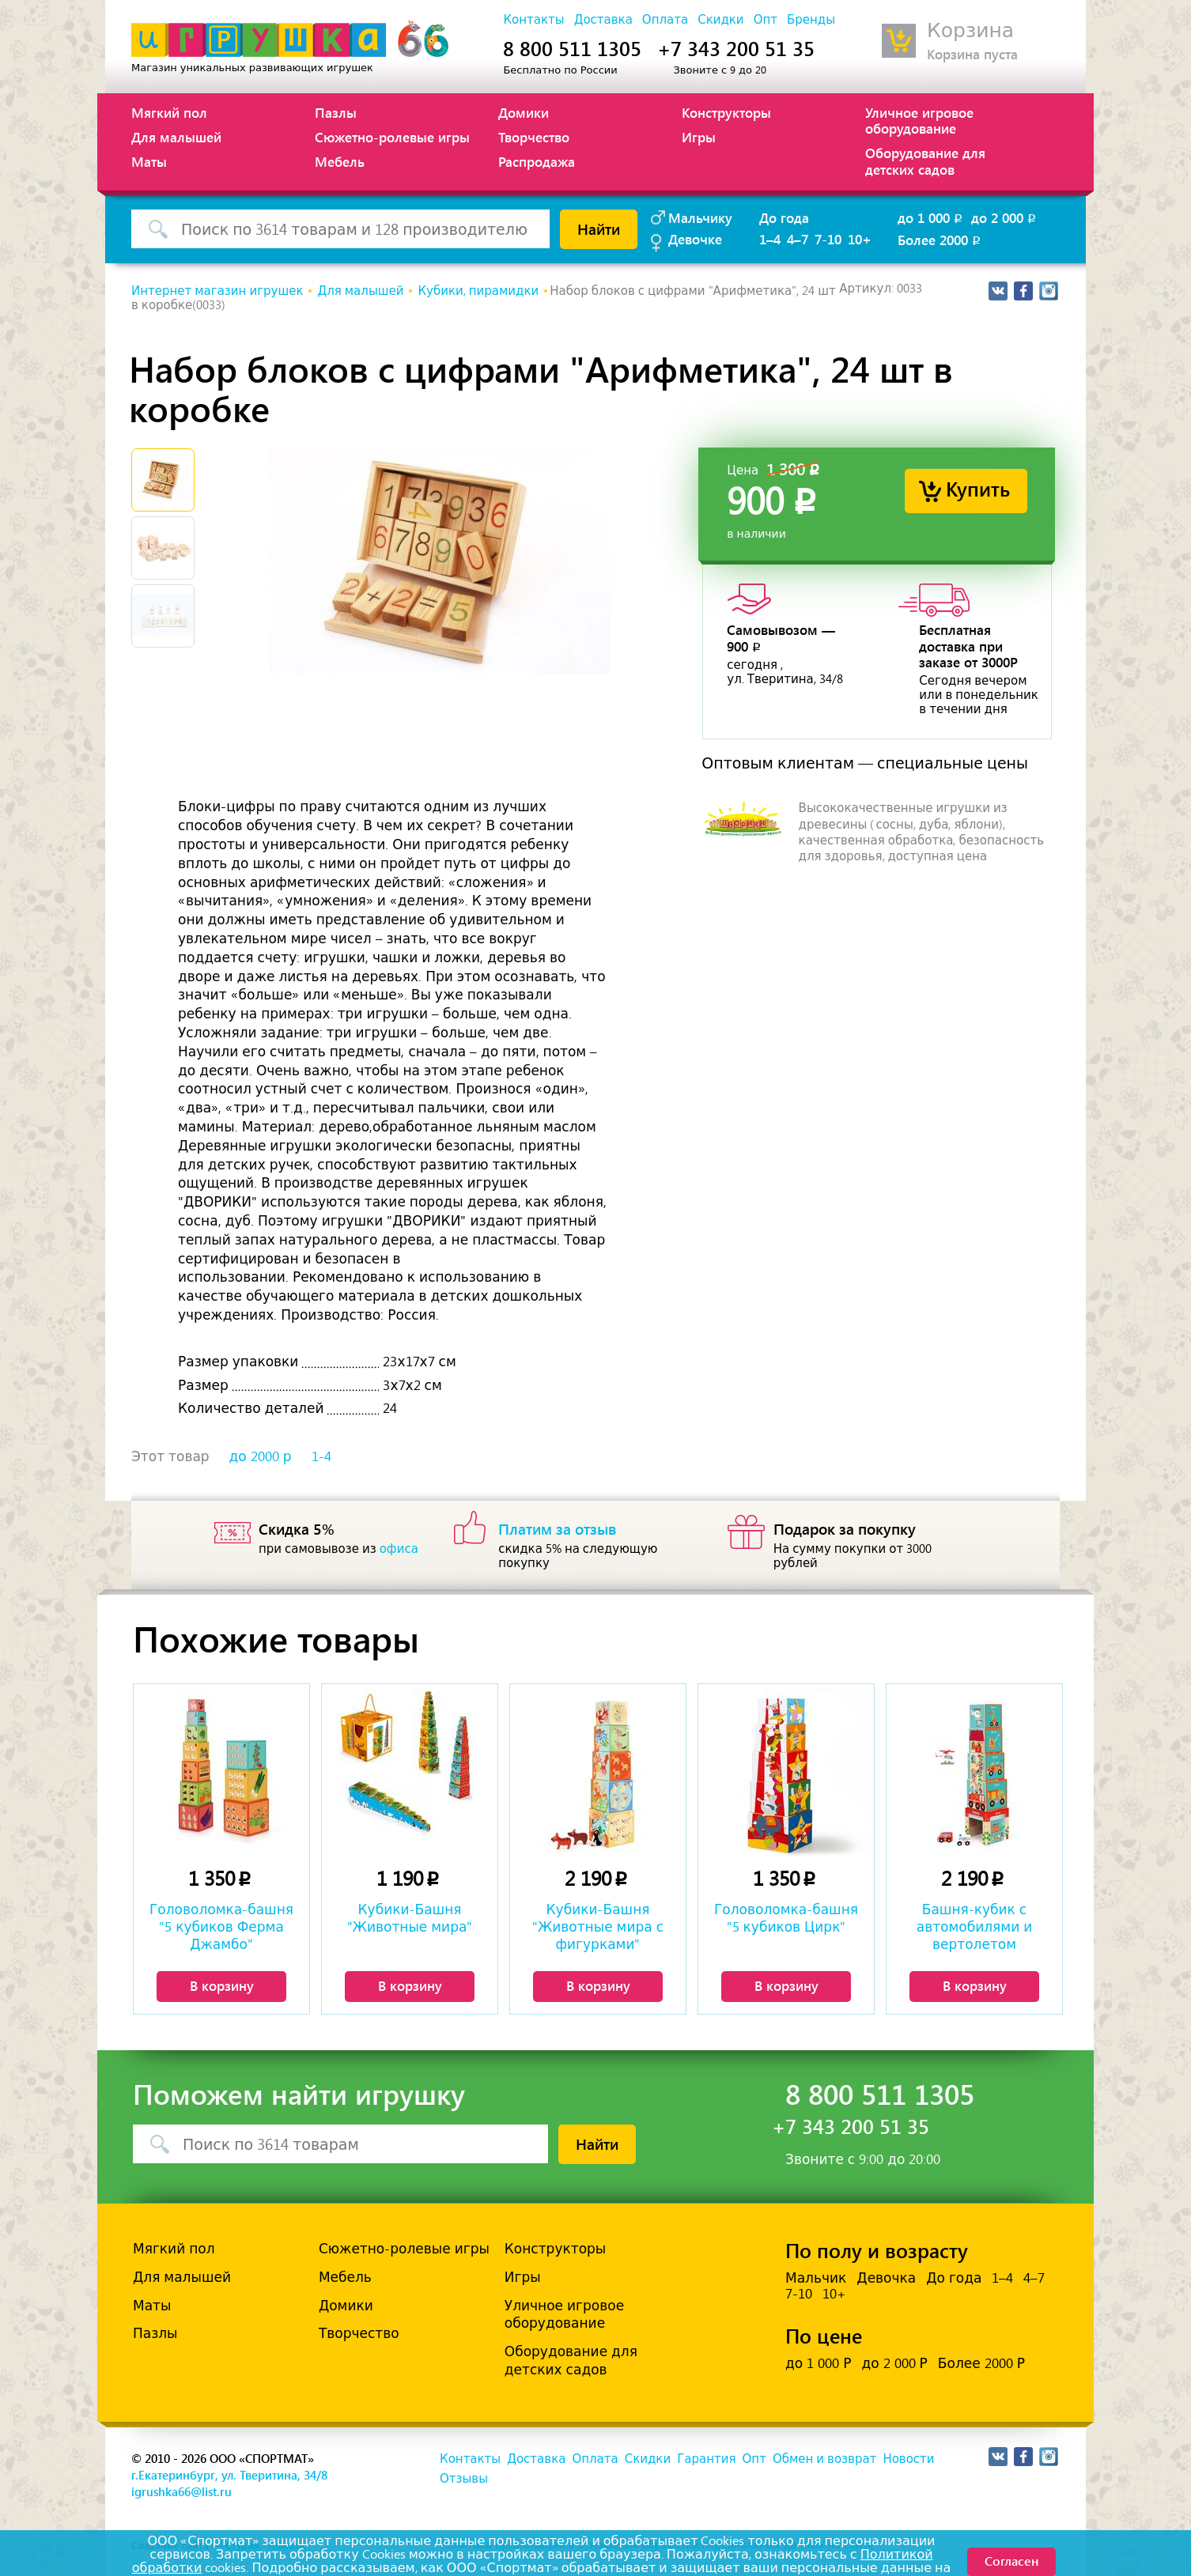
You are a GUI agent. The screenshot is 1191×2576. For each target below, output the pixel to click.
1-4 (321, 1456)
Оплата (665, 20)
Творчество (533, 136)
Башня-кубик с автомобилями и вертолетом (975, 1927)
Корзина (970, 30)
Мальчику (700, 217)
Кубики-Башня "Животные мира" (410, 1918)
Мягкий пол (169, 112)
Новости (908, 2459)
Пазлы (336, 112)
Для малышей (176, 136)
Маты (149, 161)
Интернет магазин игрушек (217, 291)
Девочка (886, 2278)
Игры (699, 136)
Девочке (695, 238)
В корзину (222, 1985)
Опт (765, 20)
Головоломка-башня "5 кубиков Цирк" (786, 1918)
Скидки (720, 20)
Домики (523, 112)
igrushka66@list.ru (181, 2491)
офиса (399, 1549)
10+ (860, 238)
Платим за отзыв (557, 1528)
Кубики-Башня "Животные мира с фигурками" (598, 1927)
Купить (978, 488)
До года (784, 217)
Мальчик (815, 2278)
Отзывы (464, 2479)
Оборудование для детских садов (925, 160)
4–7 (797, 238)
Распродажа (536, 161)
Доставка (603, 20)
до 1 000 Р (818, 2363)
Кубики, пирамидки (478, 291)
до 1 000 (931, 217)
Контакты (533, 20)
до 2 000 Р (894, 2363)
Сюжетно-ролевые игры (392, 136)
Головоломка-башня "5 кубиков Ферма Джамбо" (221, 1927)
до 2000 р (260, 1456)
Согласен (1011, 2560)
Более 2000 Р (981, 2363)
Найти (598, 228)
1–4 (770, 238)
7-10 (828, 238)
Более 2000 (940, 239)
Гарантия (706, 2459)
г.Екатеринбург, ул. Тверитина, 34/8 (229, 2475)
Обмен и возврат (824, 2459)
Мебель (340, 161)
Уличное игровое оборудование (919, 120)
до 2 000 (1004, 217)
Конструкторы (726, 112)
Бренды (811, 20)
